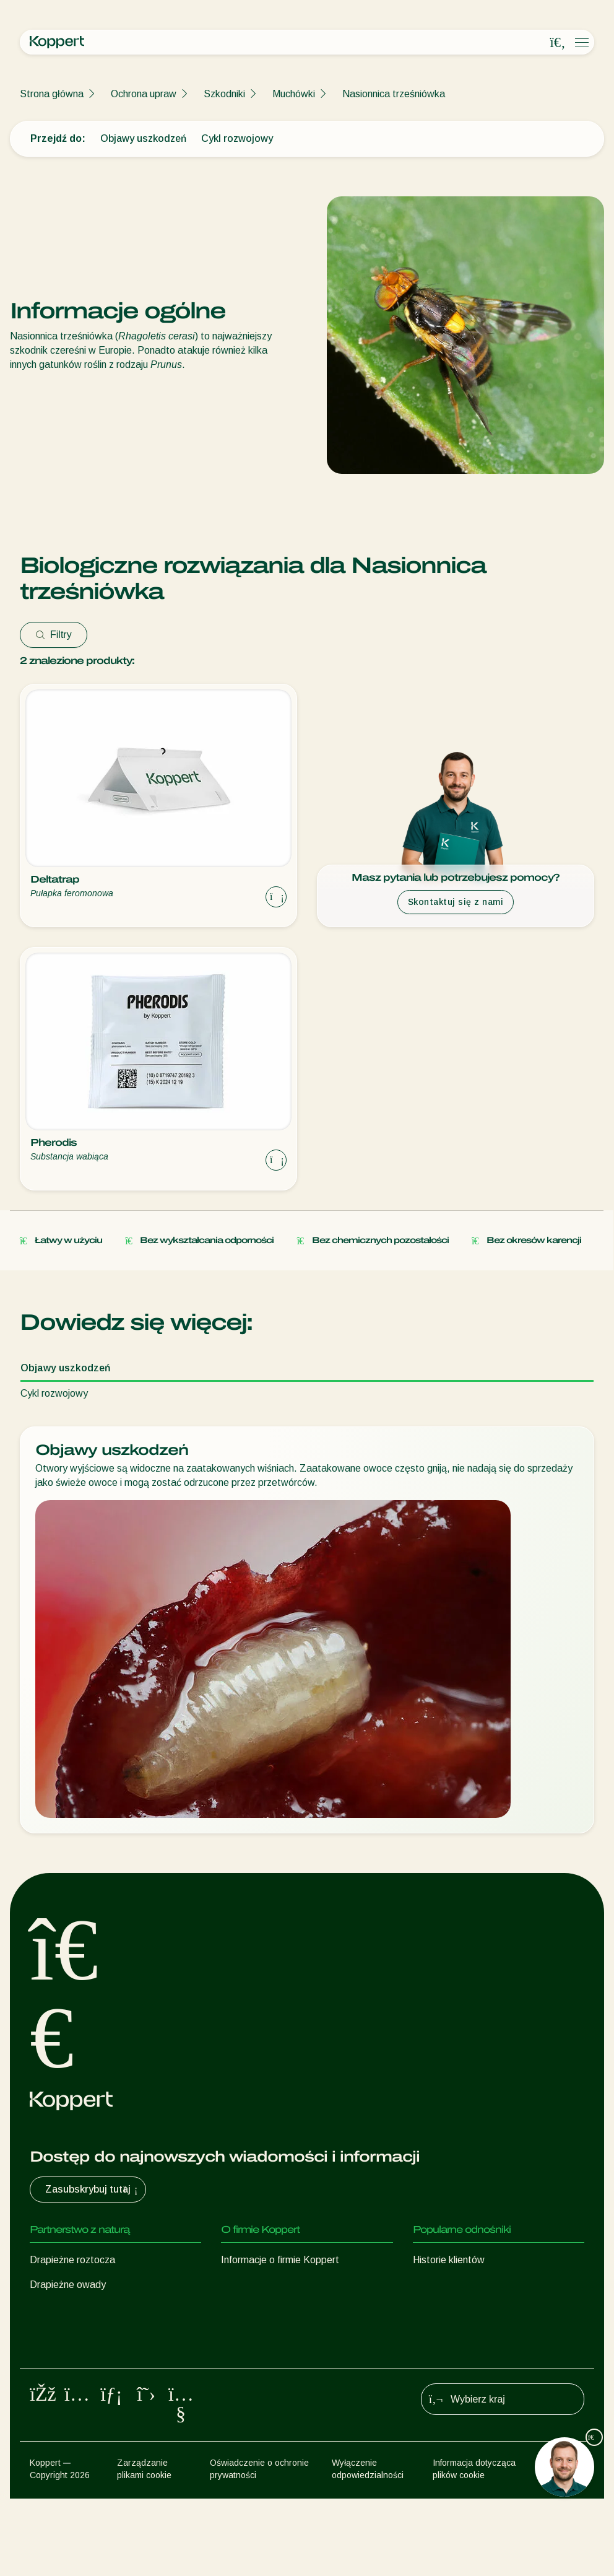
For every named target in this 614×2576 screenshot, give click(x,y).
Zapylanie (51, 2408)
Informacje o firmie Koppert (280, 2260)
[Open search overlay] (557, 42)
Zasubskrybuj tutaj (93, 2189)
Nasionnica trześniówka (393, 94)
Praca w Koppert (258, 2309)
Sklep (425, 2284)
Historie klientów (449, 2260)
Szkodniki (224, 94)
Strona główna (52, 94)
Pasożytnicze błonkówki (82, 2309)
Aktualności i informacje (271, 2284)
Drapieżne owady (68, 2284)
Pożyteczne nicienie (73, 2334)
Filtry (53, 634)
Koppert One (441, 2309)
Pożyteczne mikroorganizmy (91, 2359)
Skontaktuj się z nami (456, 902)
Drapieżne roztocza (72, 2260)
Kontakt (238, 2334)
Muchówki (293, 94)
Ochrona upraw (143, 94)
